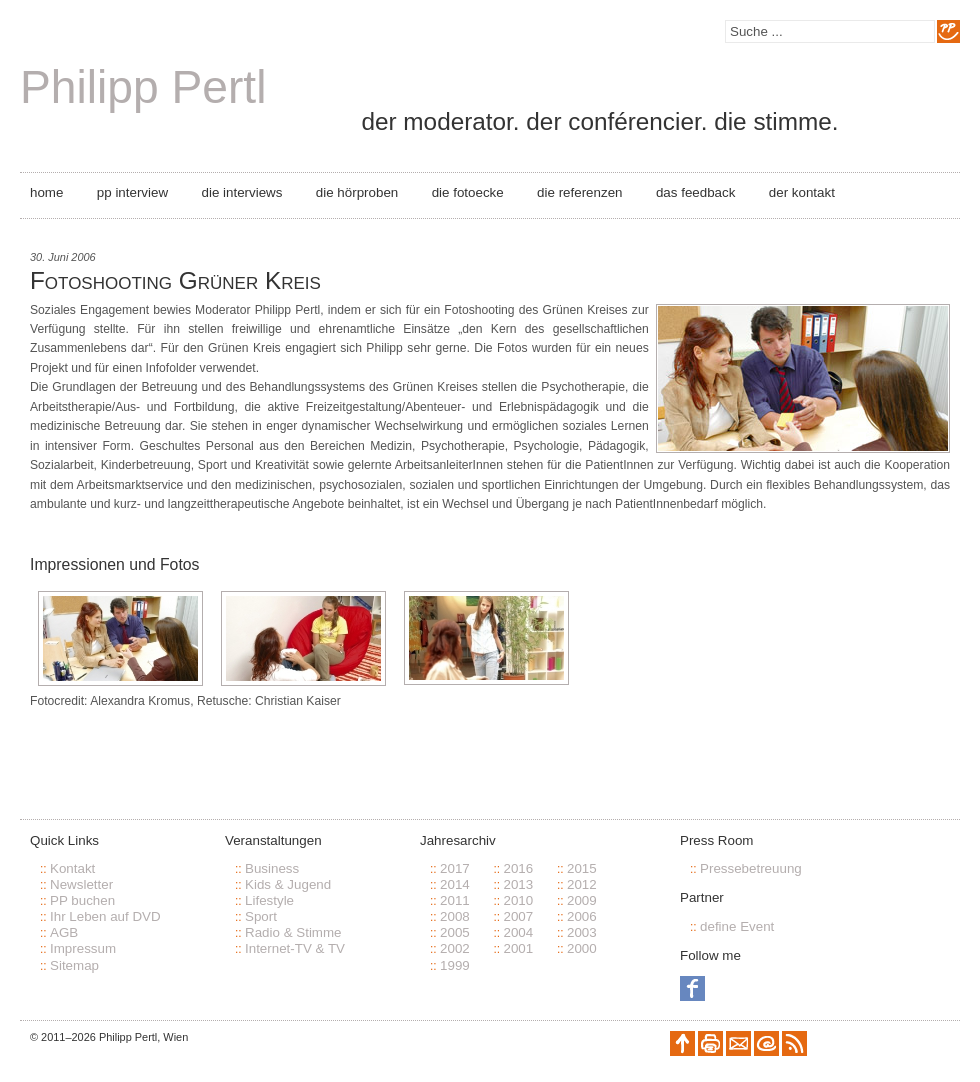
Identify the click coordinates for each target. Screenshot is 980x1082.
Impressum (83, 948)
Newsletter (81, 884)
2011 (455, 900)
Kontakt (72, 868)
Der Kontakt (802, 192)
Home (46, 192)
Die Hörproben (357, 192)
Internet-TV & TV (295, 948)
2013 (518, 884)
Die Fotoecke (468, 192)
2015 (582, 868)
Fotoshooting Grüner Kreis (175, 280)
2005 (455, 932)
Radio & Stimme (293, 932)
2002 (455, 948)
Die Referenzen (579, 192)
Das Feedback (695, 192)
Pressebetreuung (751, 868)
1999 (455, 965)
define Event (737, 926)
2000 (582, 948)
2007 (518, 916)
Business (272, 868)
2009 (582, 900)
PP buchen (82, 900)
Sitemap (74, 965)
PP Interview (132, 192)
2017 (455, 868)
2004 (518, 932)
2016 (518, 868)
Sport (261, 916)
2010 (518, 900)
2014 (455, 884)
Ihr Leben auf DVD (105, 916)
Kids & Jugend (288, 884)
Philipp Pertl (143, 87)
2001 (518, 948)
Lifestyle (269, 900)
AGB (64, 932)
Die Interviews (242, 192)
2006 (582, 916)
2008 (455, 916)
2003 (582, 932)
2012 (582, 884)
